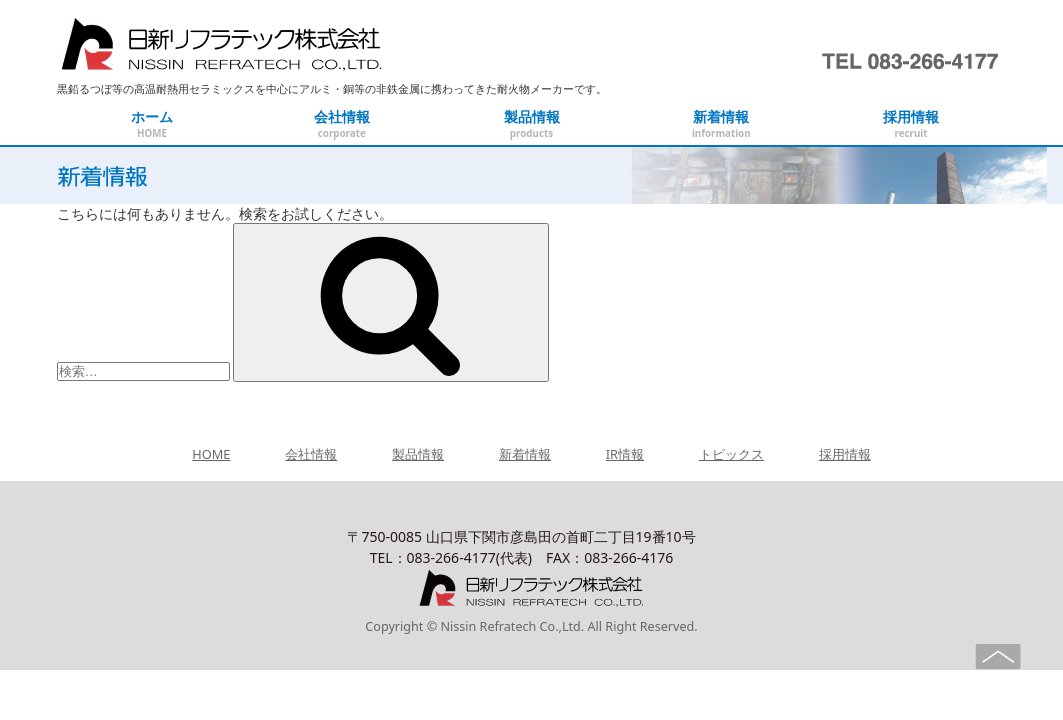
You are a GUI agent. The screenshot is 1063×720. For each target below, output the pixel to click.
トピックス (731, 454)
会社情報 (311, 454)
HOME (211, 454)
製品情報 (418, 454)
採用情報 (845, 454)
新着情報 (525, 454)
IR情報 (625, 454)
